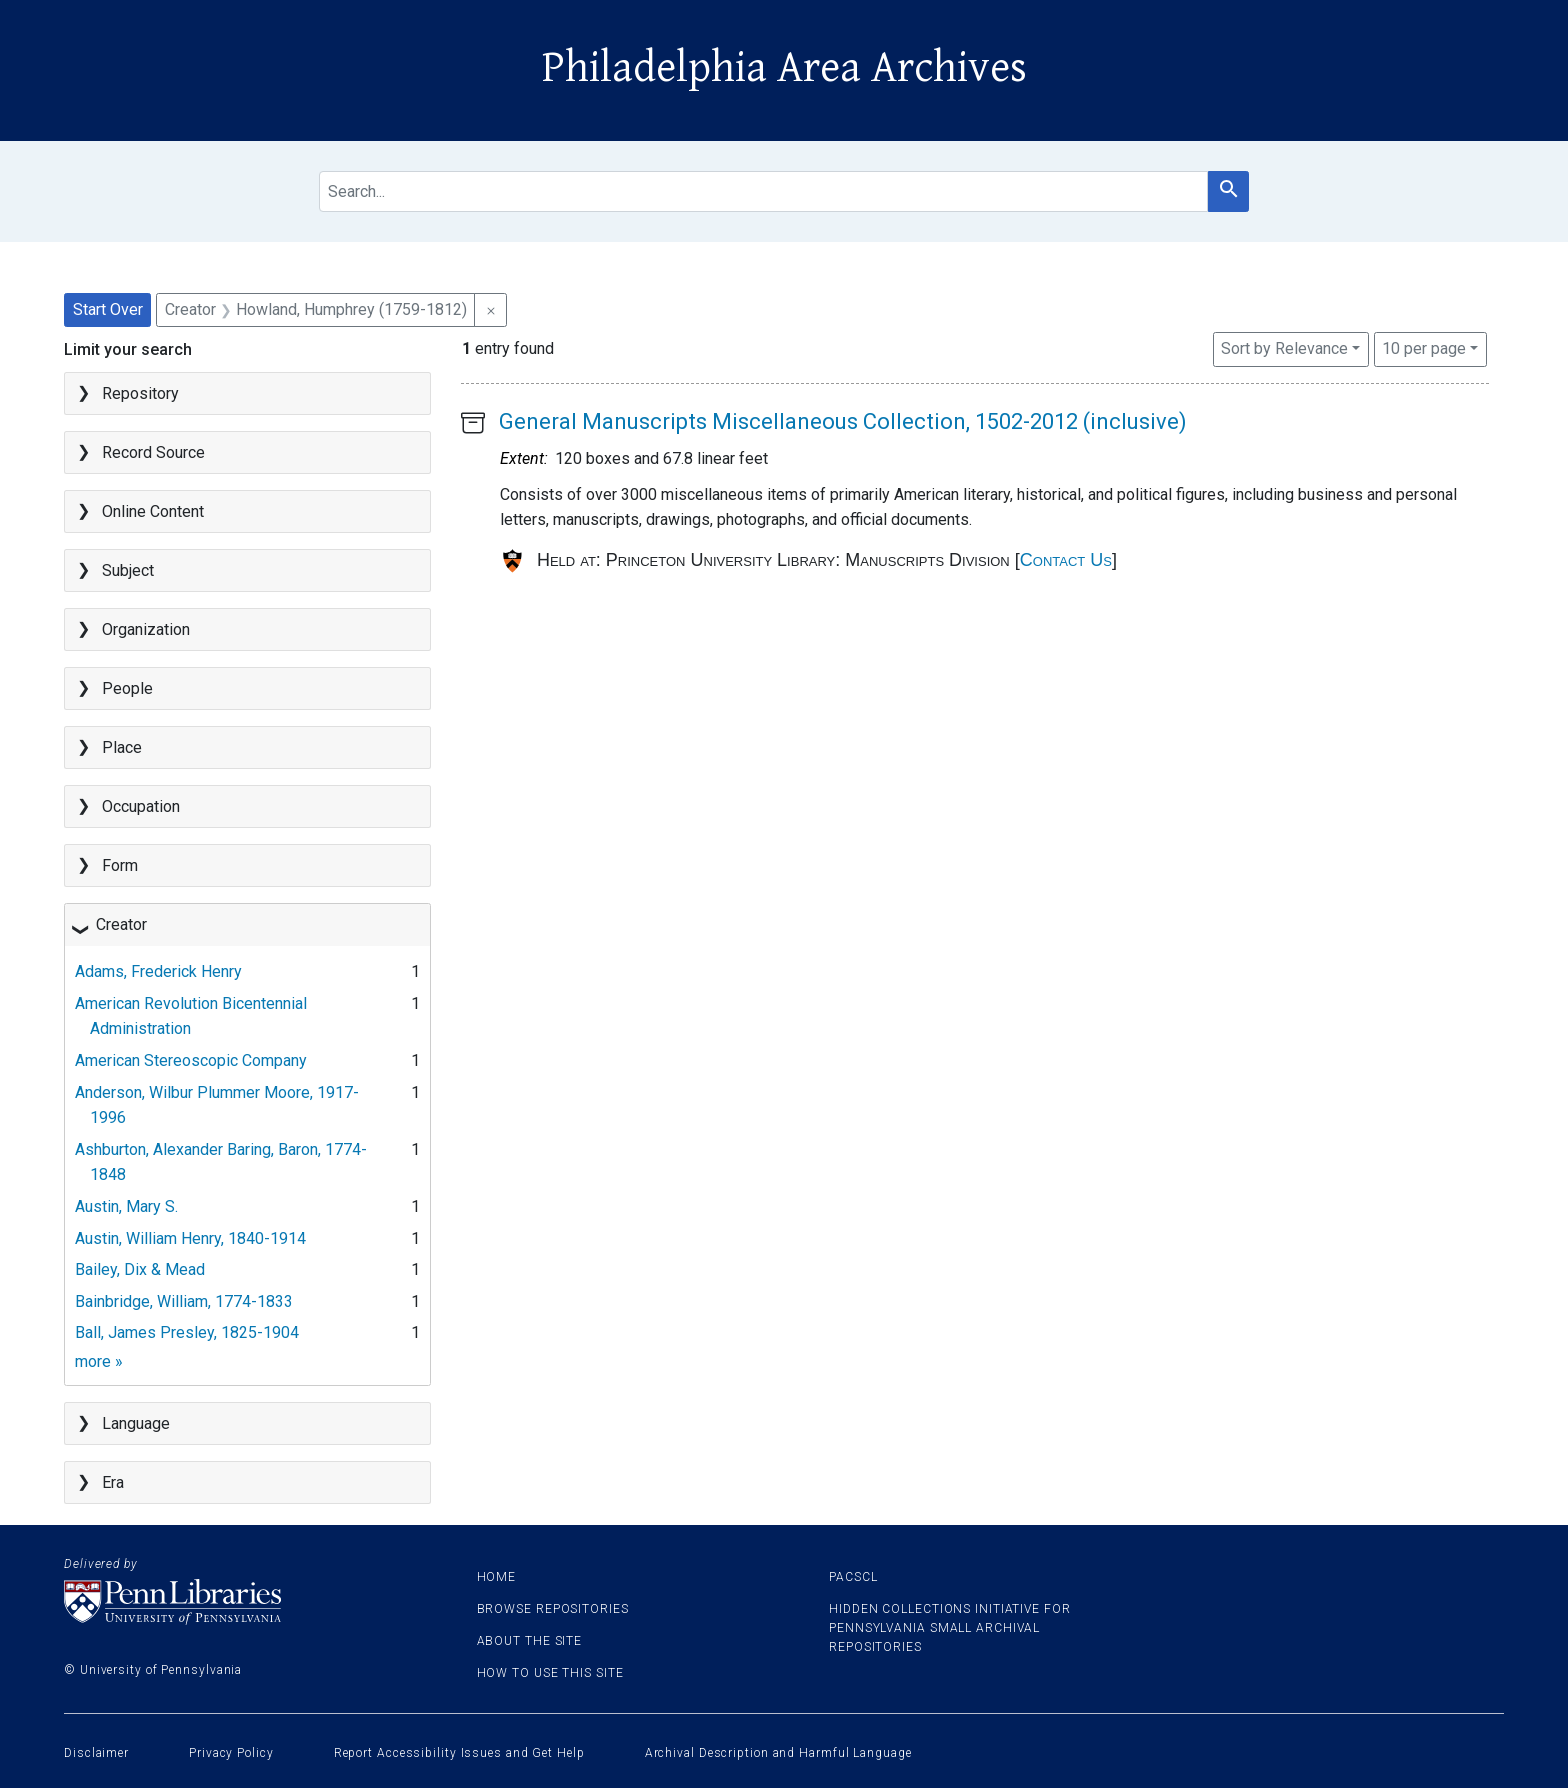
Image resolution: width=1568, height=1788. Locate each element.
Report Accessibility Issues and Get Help (459, 1753)
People (127, 688)
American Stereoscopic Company (191, 1060)
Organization (146, 629)
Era (113, 1482)
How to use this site (550, 1673)
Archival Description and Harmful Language (778, 1753)
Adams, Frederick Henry (158, 971)
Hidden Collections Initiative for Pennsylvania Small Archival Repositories (950, 1628)
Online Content (153, 511)
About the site (530, 1641)
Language (136, 1423)
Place (122, 747)
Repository (140, 393)
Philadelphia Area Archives (784, 68)
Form (120, 865)
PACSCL (853, 1577)
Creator (121, 924)
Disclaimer (96, 1753)
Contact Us (1066, 560)
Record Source (153, 452)
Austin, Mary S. (126, 1206)
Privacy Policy (231, 1753)
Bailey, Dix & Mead (140, 1269)
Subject (128, 570)
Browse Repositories (553, 1609)
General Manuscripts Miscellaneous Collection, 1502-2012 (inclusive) (843, 421)
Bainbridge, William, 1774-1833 (184, 1301)
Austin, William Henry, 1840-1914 (190, 1238)
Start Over (108, 309)
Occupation (141, 806)
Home (497, 1577)
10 (1424, 347)
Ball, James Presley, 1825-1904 (187, 1332)
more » (99, 1361)
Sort (1284, 348)
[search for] (763, 191)
